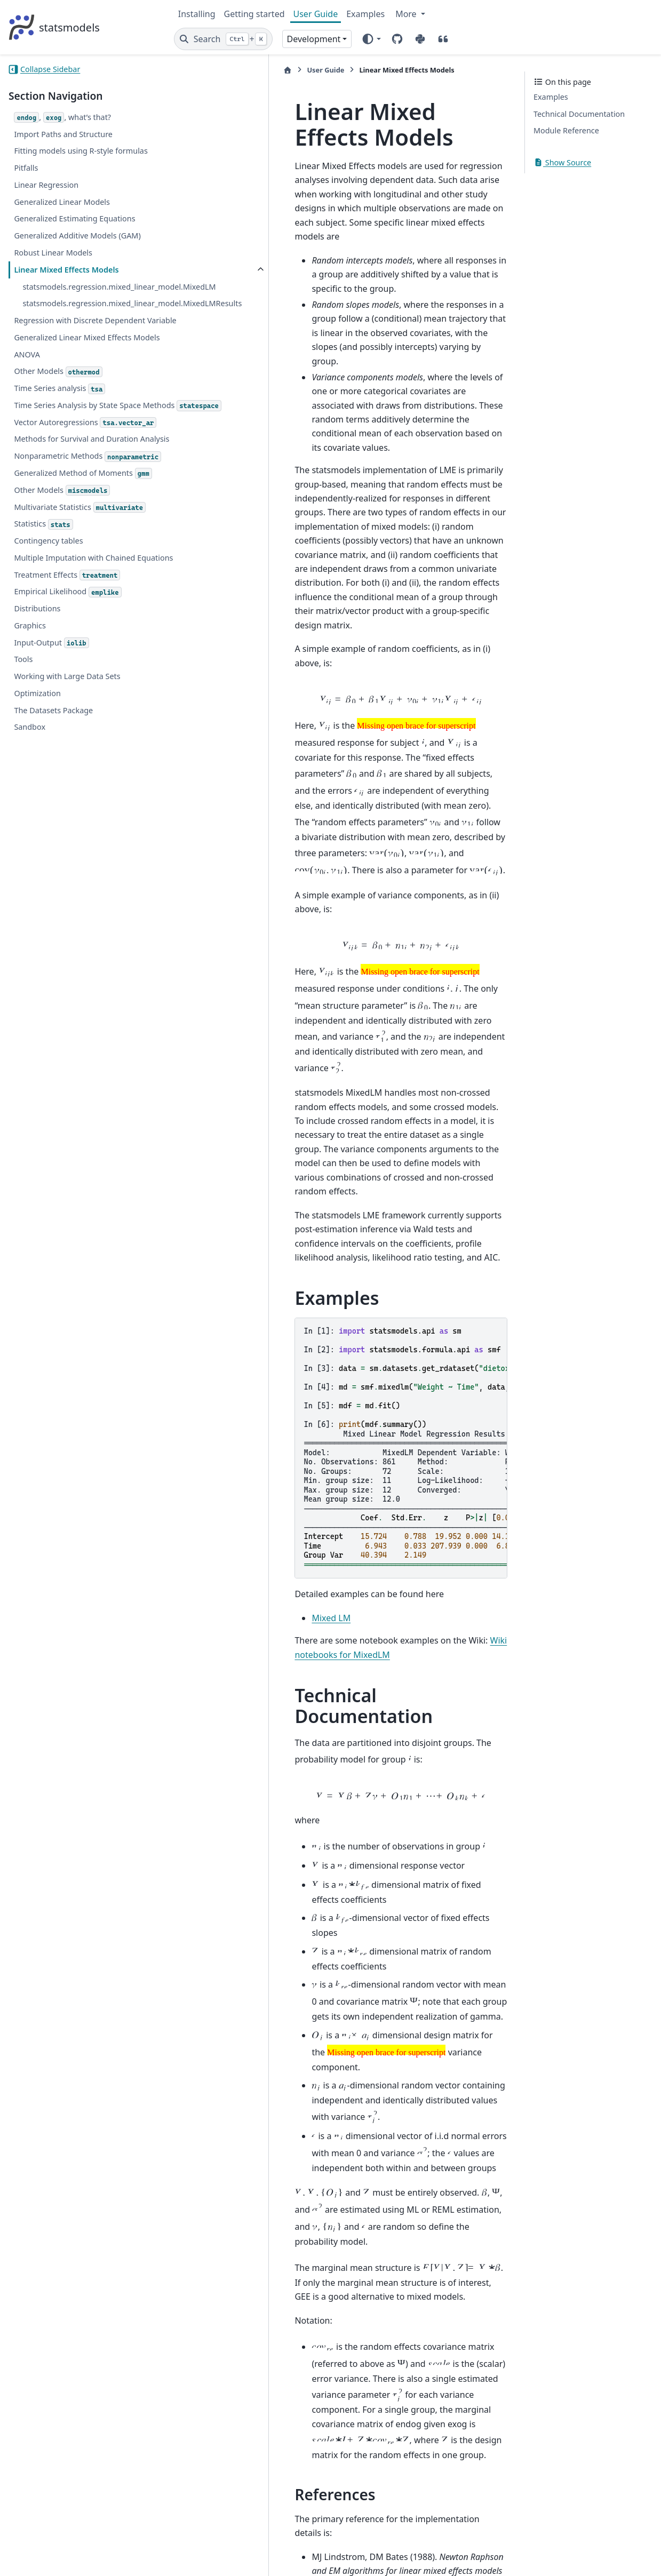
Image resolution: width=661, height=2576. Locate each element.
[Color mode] (371, 39)
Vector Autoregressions (85, 486)
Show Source (562, 162)
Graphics (29, 727)
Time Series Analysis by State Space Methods (77, 462)
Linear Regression (46, 185)
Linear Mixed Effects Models (66, 270)
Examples (365, 14)
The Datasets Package (53, 812)
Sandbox (29, 829)
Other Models (58, 422)
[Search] (223, 39)
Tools (23, 761)
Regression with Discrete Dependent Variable (79, 352)
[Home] (184, 70)
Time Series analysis (59, 439)
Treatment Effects (67, 676)
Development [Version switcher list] (314, 39)
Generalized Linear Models (62, 202)
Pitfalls (26, 168)
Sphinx (80, 2560)
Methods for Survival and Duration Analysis (76, 508)
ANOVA (26, 405)
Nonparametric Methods (58, 539)
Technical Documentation (579, 114)
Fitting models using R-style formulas (80, 151)
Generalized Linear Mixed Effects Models (72, 381)
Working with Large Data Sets (67, 777)
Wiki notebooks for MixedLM (443, 1328)
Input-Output (51, 744)
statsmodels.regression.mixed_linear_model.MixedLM (88, 293)
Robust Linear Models (53, 253)
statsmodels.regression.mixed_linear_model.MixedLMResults (88, 322)
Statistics (43, 613)
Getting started (254, 14)
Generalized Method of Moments (83, 562)
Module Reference (566, 130)
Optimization (37, 794)
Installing (197, 14)
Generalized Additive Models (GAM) (77, 235)
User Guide (315, 14)
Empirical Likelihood (67, 693)
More (407, 14)
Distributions (37, 710)
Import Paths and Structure (63, 134)
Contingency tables (48, 629)
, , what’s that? (62, 117)
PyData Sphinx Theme (580, 2551)
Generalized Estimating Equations (74, 218)
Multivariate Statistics (80, 596)
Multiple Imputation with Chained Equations (74, 652)
